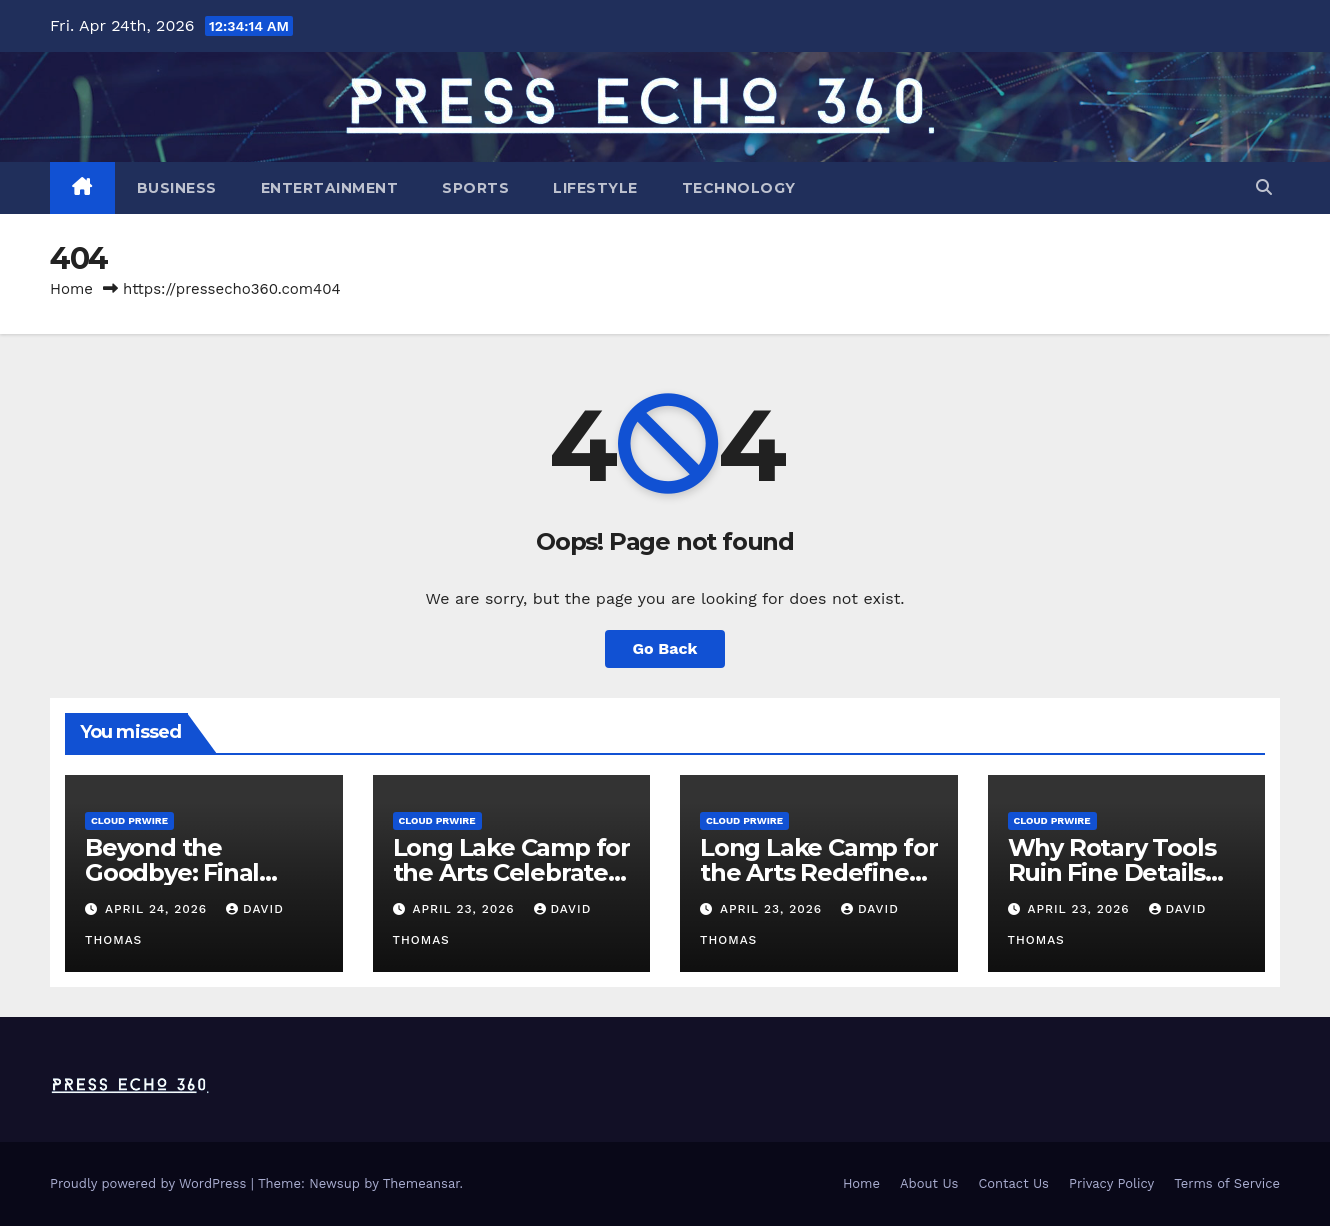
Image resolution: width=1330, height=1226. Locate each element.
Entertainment (330, 188)
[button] (1264, 187)
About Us (929, 1183)
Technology (739, 188)
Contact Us (1013, 1183)
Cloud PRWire (129, 820)
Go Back (665, 648)
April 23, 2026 (465, 909)
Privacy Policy (1111, 1183)
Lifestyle (595, 188)
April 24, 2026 (158, 909)
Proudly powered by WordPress (150, 1183)
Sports (475, 188)
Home (71, 289)
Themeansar (421, 1183)
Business (177, 188)
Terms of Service (1227, 1183)
